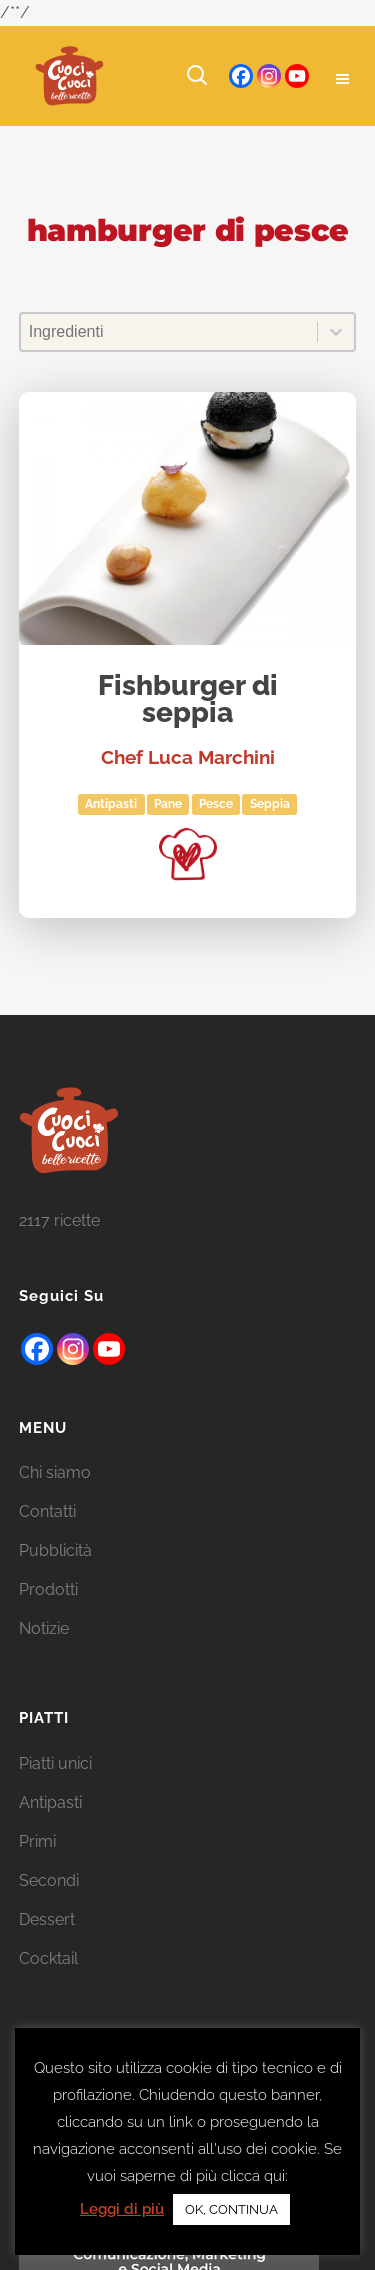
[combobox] (169, 332)
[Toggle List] (336, 332)
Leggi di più (122, 2209)
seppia (270, 804)
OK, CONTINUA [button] (231, 2209)
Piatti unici (55, 1789)
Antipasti (111, 804)
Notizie (44, 1654)
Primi (37, 1867)
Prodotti (48, 1615)
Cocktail (48, 1984)
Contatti (47, 1537)
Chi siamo (55, 1498)
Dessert (47, 1945)
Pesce (216, 804)
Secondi (49, 1906)
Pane (168, 804)
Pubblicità (55, 1576)
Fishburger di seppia (188, 700)
